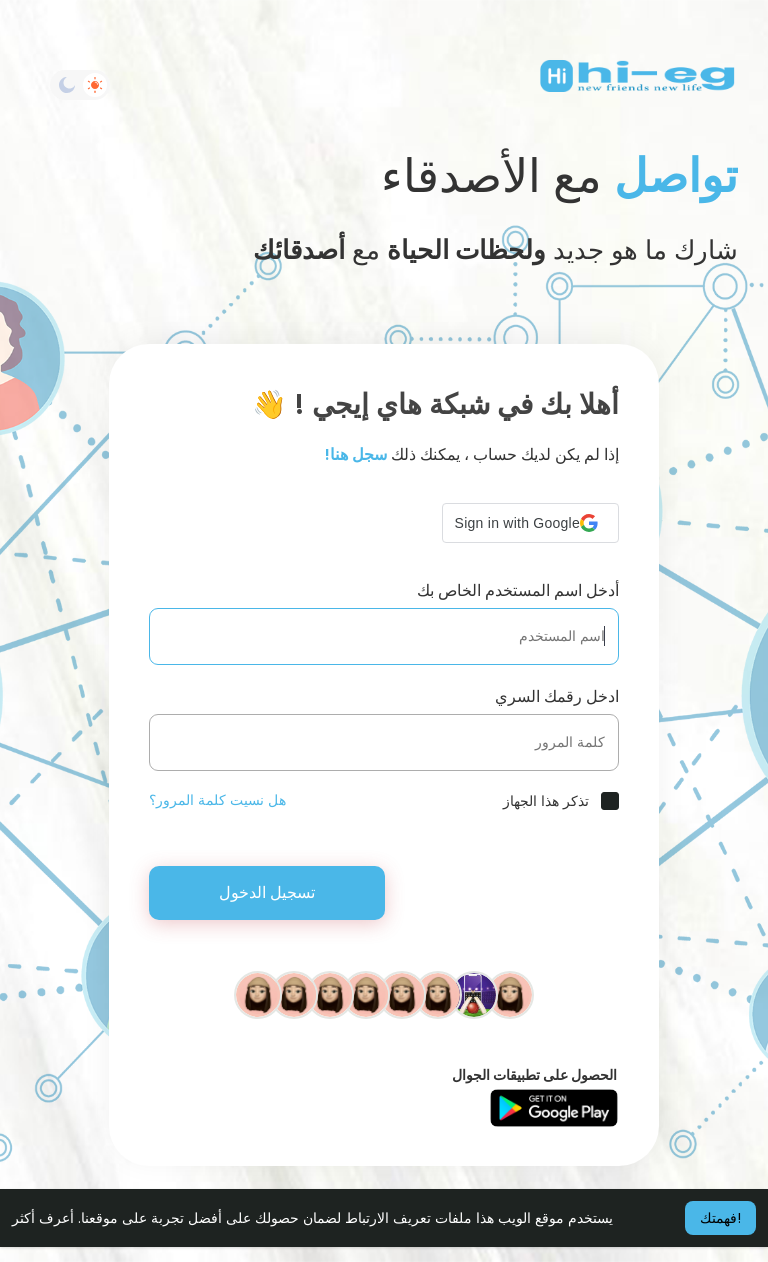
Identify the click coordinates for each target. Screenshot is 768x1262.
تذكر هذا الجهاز (546, 801)
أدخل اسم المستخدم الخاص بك (518, 590)
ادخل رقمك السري (557, 696)
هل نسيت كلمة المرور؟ (217, 800)
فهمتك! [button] (720, 1218)
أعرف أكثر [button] (43, 1218)
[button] (530, 523)
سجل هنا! (356, 454)
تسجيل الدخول (267, 892)
